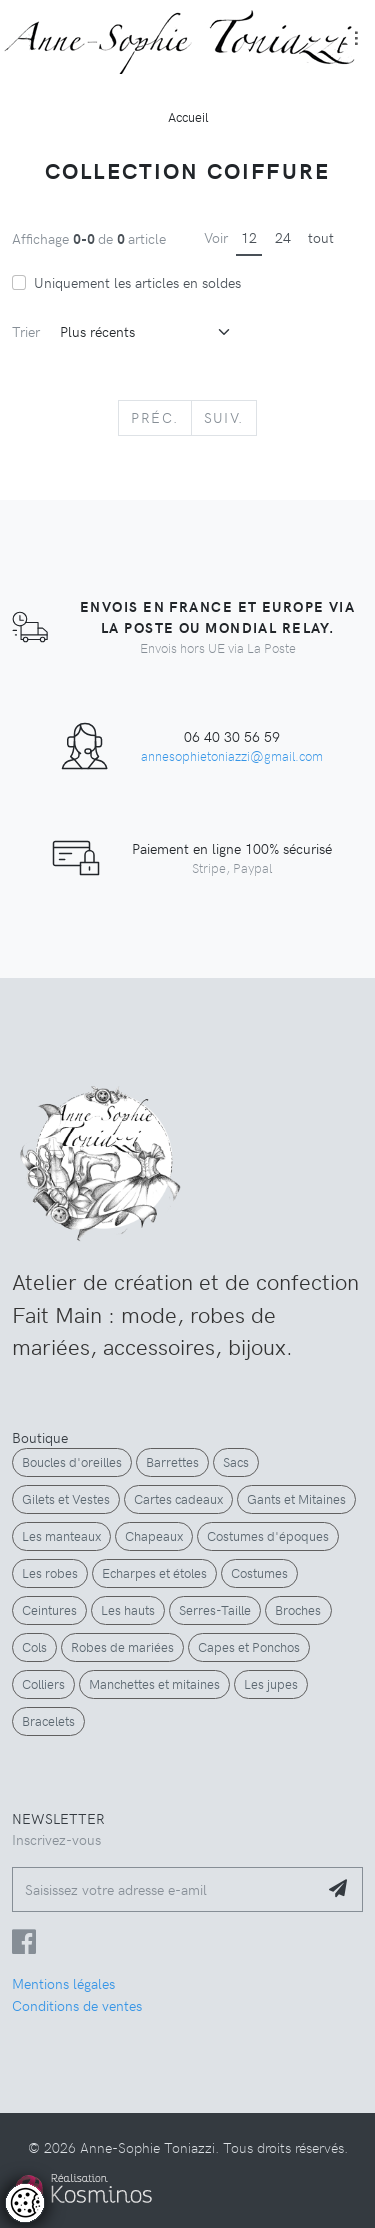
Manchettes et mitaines (154, 1684)
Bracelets (48, 1721)
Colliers (43, 1684)
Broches (298, 1610)
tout (321, 237)
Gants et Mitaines (296, 1499)
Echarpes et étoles (154, 1573)
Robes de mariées (122, 1647)
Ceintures (49, 1610)
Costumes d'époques (268, 1536)
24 (283, 237)
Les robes (50, 1573)
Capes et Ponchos (249, 1647)
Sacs (236, 1462)
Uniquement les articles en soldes (137, 282)
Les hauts (128, 1610)
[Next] (224, 418)
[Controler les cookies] (25, 2203)
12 (249, 237)
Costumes (259, 1573)
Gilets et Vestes (66, 1499)
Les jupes (271, 1684)
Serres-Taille (215, 1610)
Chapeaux (154, 1536)
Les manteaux (61, 1536)
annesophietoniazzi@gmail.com (232, 755)
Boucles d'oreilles (72, 1462)
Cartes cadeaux (178, 1499)
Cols (34, 1647)
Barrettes (172, 1462)
